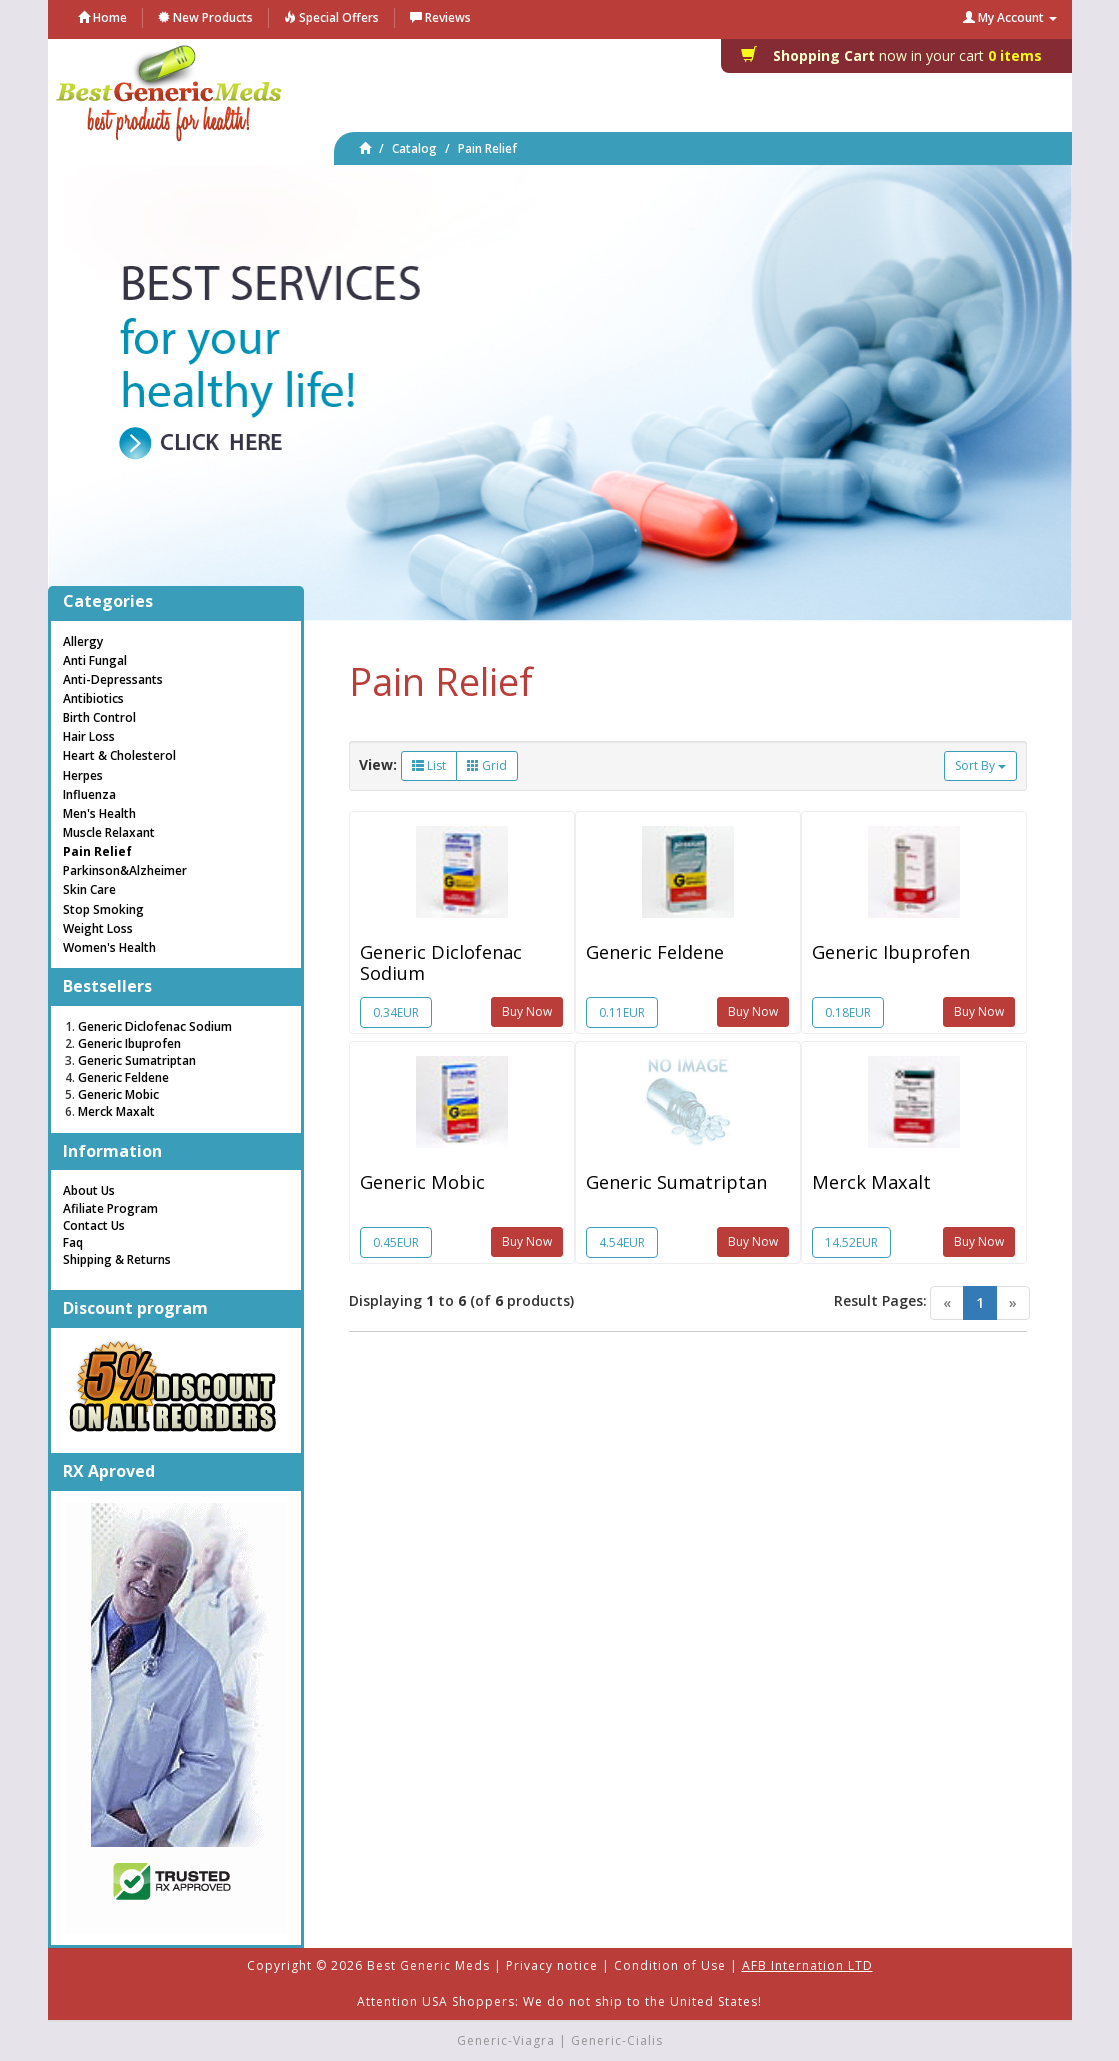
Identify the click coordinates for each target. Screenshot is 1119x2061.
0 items (897, 55)
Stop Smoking (103, 909)
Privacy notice (552, 1965)
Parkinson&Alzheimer (125, 870)
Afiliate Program (110, 1208)
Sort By (980, 765)
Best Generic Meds (428, 1965)
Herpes (83, 775)
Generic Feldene (655, 952)
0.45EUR (396, 1242)
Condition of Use (670, 1965)
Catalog (414, 148)
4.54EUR (622, 1242)
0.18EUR (848, 1012)
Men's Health (99, 813)
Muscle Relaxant (109, 832)
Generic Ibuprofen (891, 952)
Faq (73, 1242)
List (429, 765)
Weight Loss (98, 928)
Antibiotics (93, 698)
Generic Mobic (422, 1182)
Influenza (89, 794)
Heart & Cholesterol (119, 755)
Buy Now (527, 1011)
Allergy (83, 641)
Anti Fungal (95, 660)
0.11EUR (622, 1012)
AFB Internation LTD (807, 1965)
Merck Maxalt (871, 1182)
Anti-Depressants (113, 679)
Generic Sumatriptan (676, 1182)
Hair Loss (89, 736)
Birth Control (99, 717)
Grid (487, 765)
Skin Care (89, 889)
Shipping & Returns (117, 1259)
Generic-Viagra (506, 2040)
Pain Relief (487, 148)
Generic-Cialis (617, 2040)
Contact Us (94, 1225)
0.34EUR (396, 1012)
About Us (89, 1190)
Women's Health (109, 947)
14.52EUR (851, 1242)
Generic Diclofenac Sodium (441, 962)
